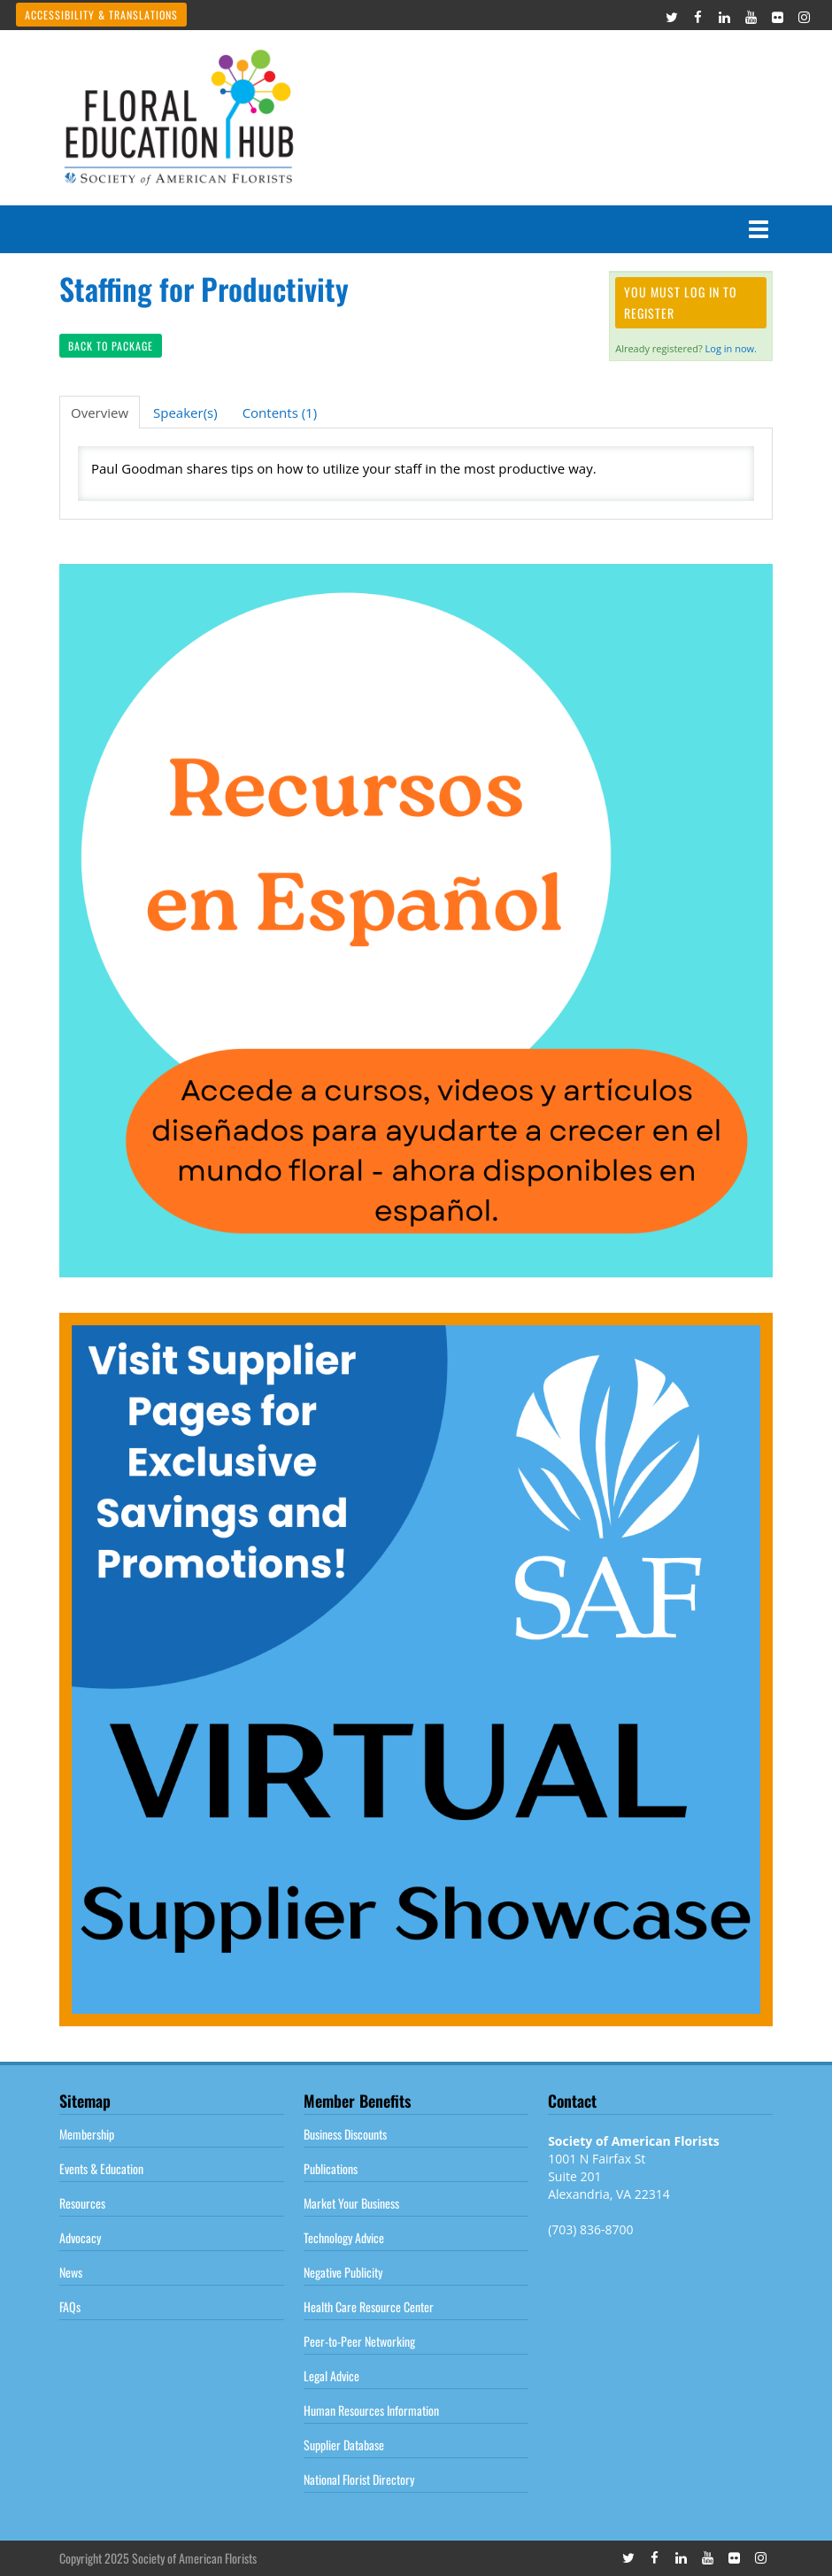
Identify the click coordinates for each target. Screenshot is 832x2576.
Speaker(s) (185, 412)
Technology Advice (344, 2237)
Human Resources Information (371, 2410)
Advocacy (80, 2237)
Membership (86, 2134)
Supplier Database (344, 2444)
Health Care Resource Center (369, 2306)
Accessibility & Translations (101, 14)
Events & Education (101, 2168)
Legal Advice (331, 2375)
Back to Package (110, 345)
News (70, 2272)
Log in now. (731, 348)
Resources (82, 2203)
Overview (99, 412)
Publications (331, 2168)
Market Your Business (351, 2203)
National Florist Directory (359, 2479)
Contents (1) (280, 412)
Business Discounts (345, 2134)
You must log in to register (680, 302)
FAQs (70, 2306)
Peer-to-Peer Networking (359, 2341)
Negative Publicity (343, 2272)
